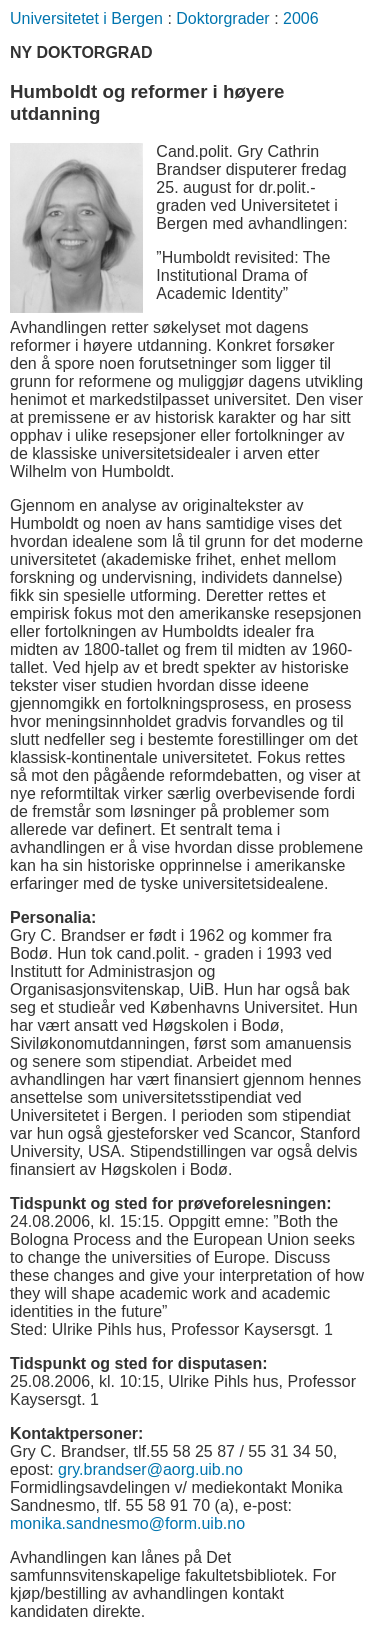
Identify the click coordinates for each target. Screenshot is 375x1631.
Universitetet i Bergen (86, 18)
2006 (301, 18)
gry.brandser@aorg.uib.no (150, 1469)
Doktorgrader (222, 18)
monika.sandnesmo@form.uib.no (127, 1523)
